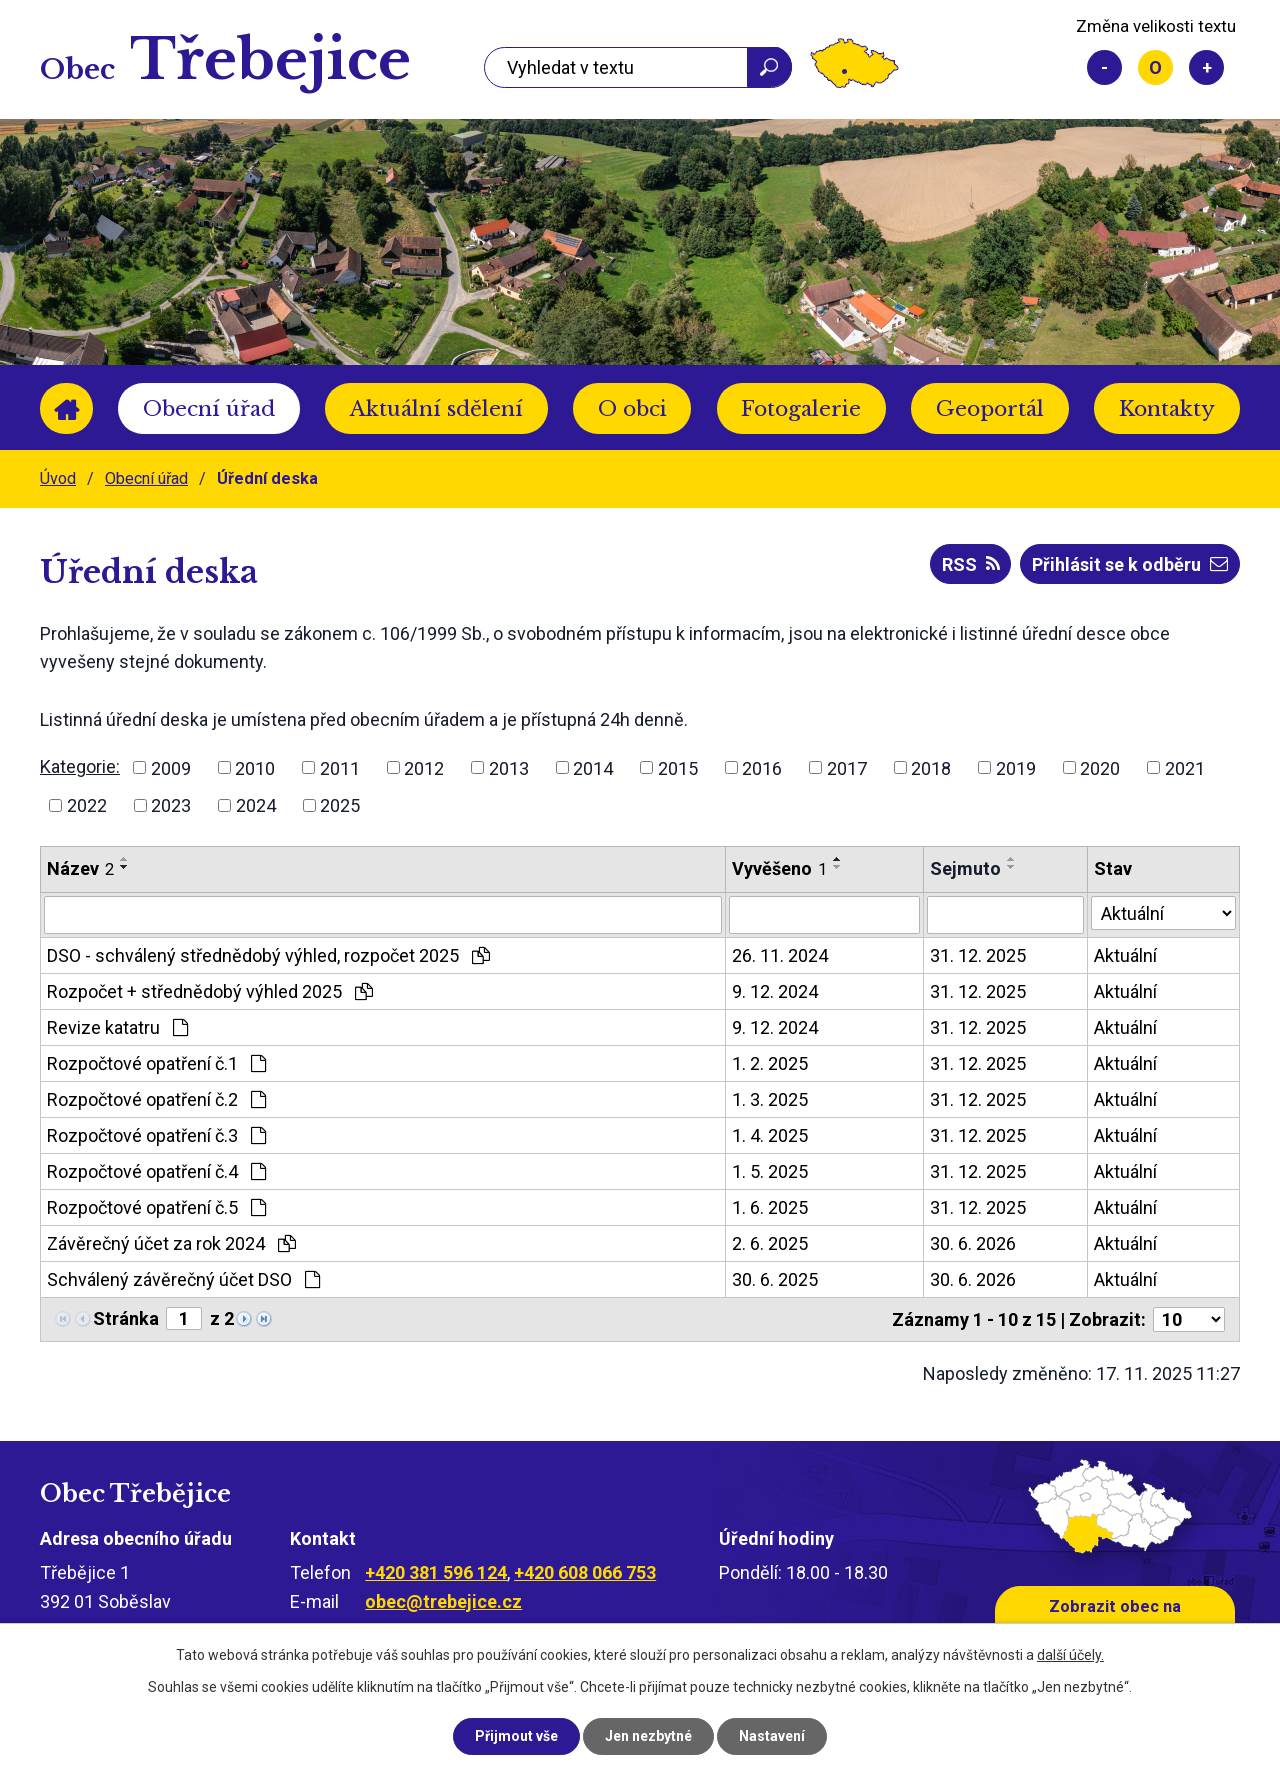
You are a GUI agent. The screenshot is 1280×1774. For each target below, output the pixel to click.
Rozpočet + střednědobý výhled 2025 (210, 991)
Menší (1104, 67)
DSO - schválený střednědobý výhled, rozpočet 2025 (268, 955)
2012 (424, 767)
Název (80, 868)
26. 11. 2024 (780, 955)
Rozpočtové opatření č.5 (156, 1207)
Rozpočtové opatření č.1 (156, 1063)
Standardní (1155, 67)
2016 (762, 767)
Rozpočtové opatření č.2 (156, 1099)
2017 (847, 767)
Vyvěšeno (779, 868)
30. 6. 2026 (973, 1243)
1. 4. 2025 (770, 1135)
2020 (1100, 767)
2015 (678, 767)
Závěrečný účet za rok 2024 (171, 1243)
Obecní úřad (209, 409)
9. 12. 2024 (775, 991)
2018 (931, 767)
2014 (593, 767)
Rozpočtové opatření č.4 (156, 1171)
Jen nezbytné (648, 1736)
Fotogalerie (801, 409)
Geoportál (990, 409)
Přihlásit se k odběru (1130, 564)
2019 (1016, 767)
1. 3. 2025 (770, 1099)
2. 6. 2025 (770, 1243)
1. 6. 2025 (770, 1207)
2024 (256, 805)
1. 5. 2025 (770, 1171)
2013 (509, 767)
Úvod (66, 408)
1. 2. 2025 (770, 1063)
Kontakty (1167, 409)
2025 (340, 805)
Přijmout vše (516, 1736)
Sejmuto (965, 868)
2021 (1185, 767)
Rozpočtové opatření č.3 (156, 1135)
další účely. (1070, 1655)
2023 (171, 805)
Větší (1206, 67)
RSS (971, 564)
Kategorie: (80, 766)
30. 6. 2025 (775, 1279)
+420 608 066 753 (585, 1572)
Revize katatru (117, 1027)
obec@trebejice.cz (443, 1601)
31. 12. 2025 (978, 955)
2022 (87, 805)
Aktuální (1125, 955)
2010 (255, 767)
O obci (632, 409)
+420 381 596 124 (436, 1572)
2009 (171, 767)
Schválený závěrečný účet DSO (183, 1279)
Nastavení (772, 1736)
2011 (340, 767)
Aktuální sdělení (436, 409)
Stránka (126, 1318)
